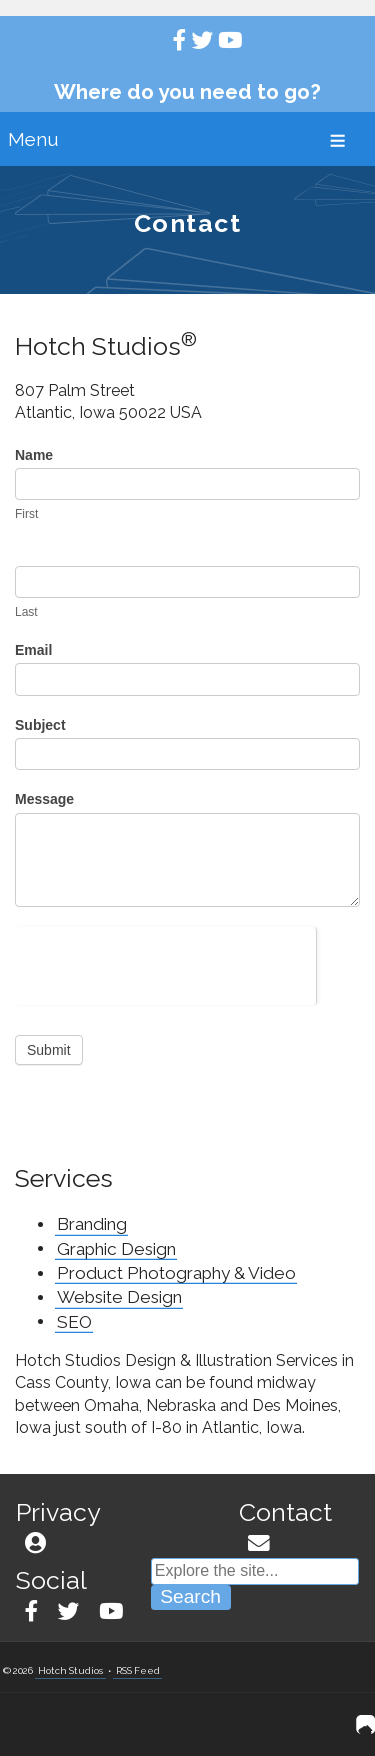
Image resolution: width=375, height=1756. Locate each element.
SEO (74, 1321)
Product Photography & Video (176, 1273)
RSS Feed (138, 1670)
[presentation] (165, 966)
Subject (40, 725)
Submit (49, 1050)
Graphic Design (116, 1248)
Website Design (119, 1297)
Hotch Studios (70, 1670)
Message (44, 799)
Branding (92, 1224)
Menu (33, 139)
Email (33, 650)
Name (34, 455)
